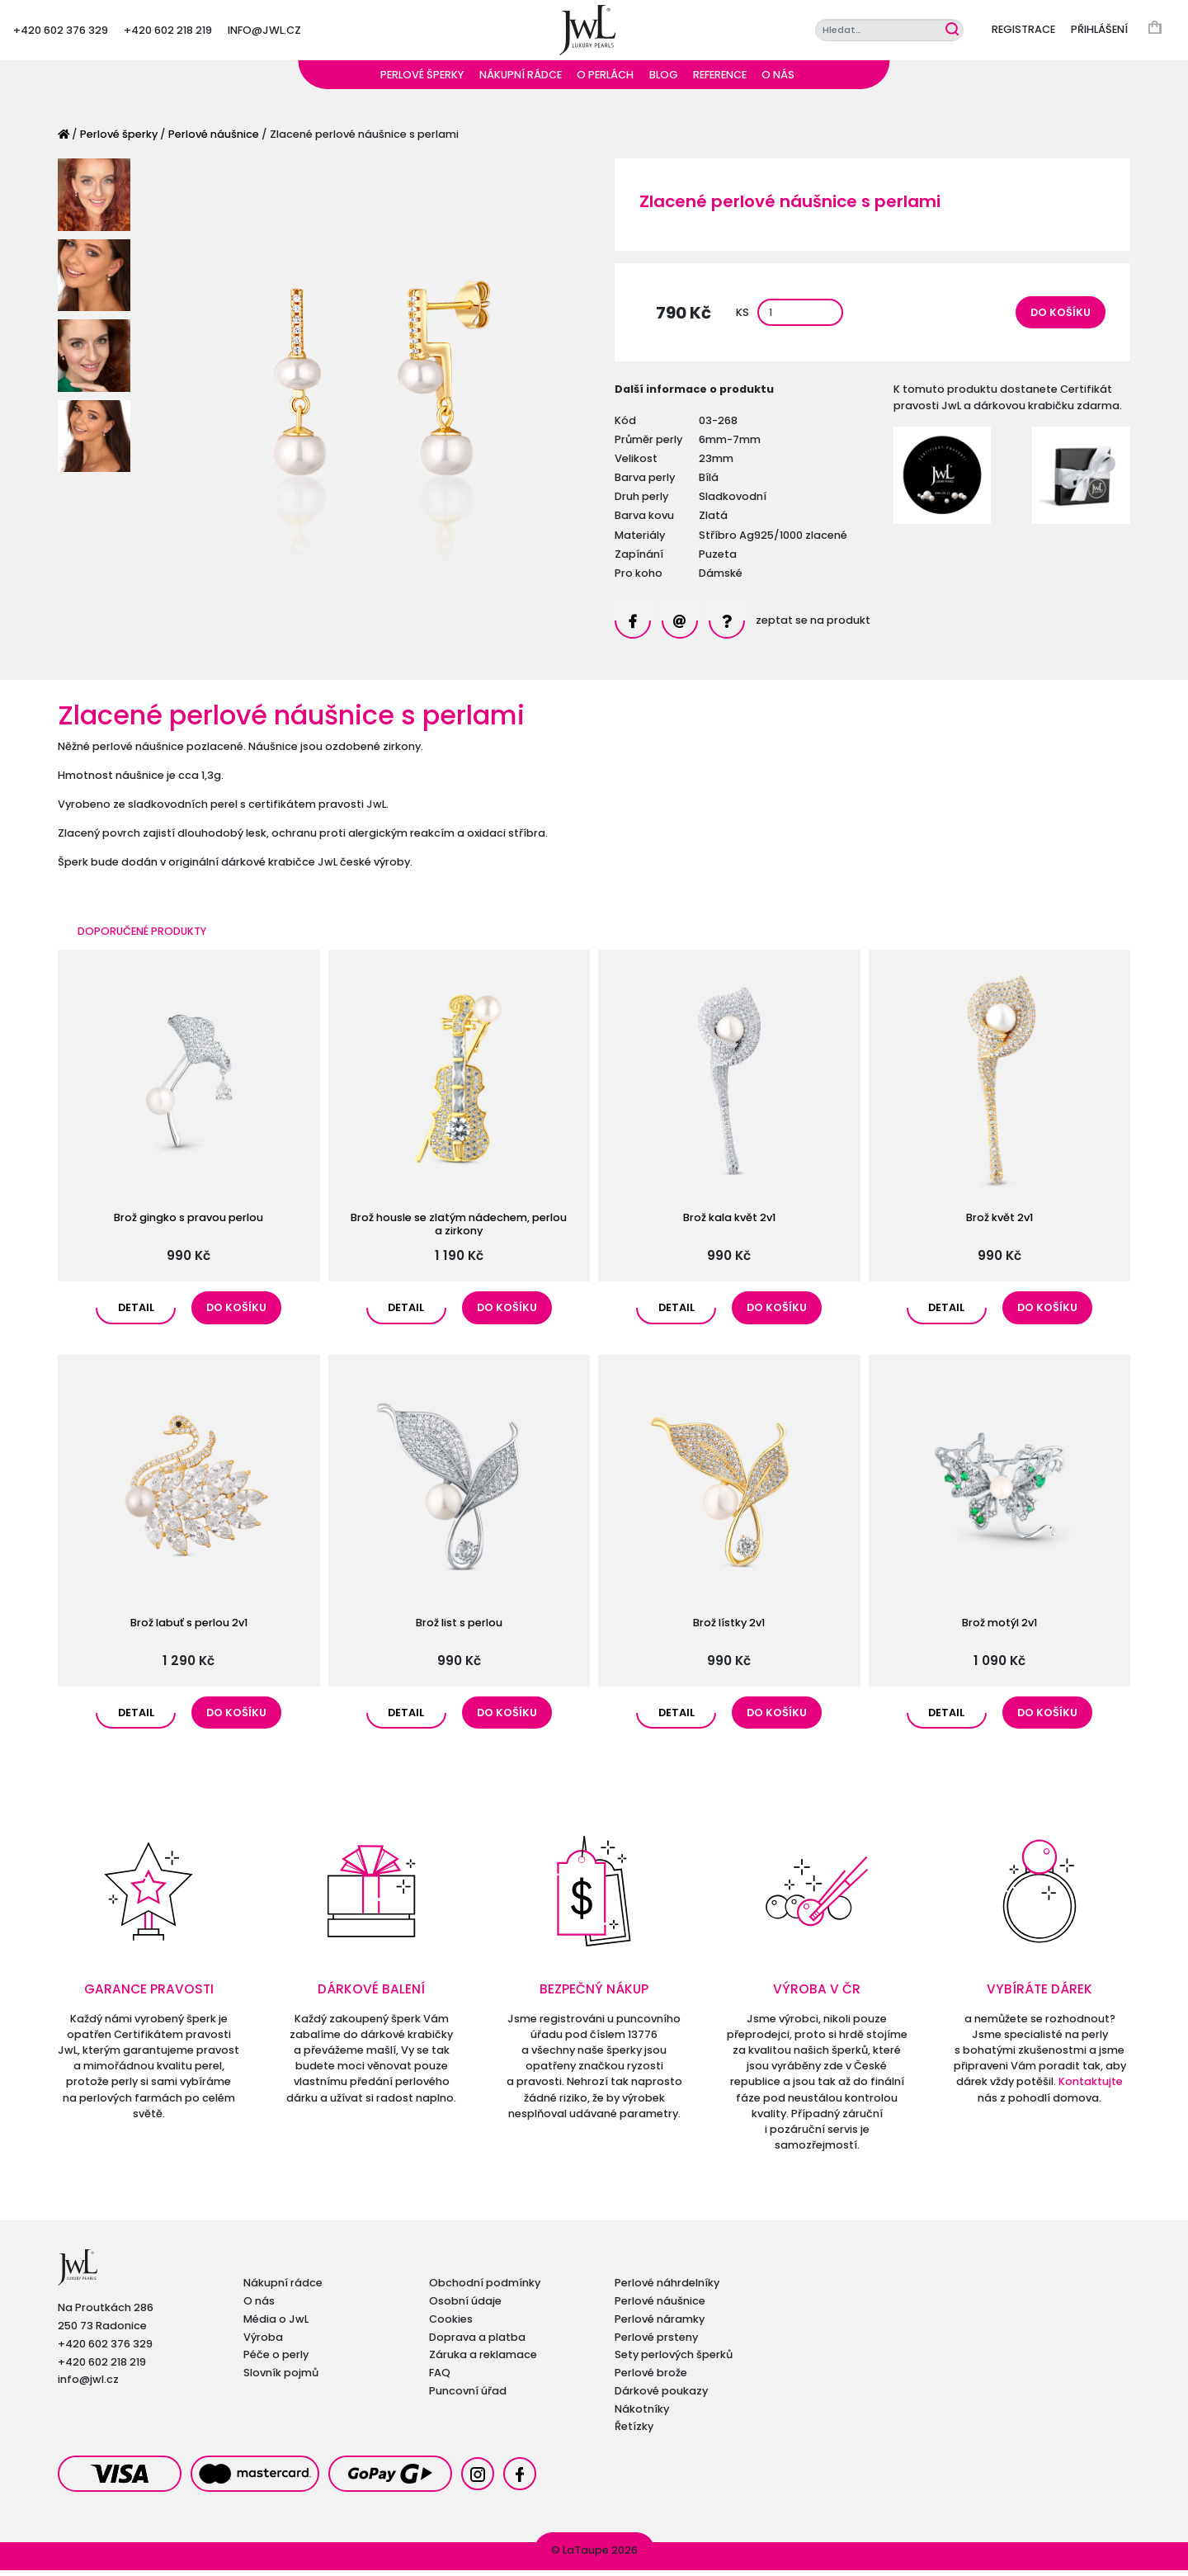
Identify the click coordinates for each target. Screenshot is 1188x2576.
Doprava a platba (477, 2343)
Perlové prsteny (656, 2343)
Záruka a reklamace (483, 2360)
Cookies (451, 2325)
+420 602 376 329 (60, 33)
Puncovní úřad (468, 2397)
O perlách (605, 80)
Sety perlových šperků (674, 2360)
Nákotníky (642, 2415)
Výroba (263, 2343)
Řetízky (634, 2432)
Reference (720, 80)
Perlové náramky (660, 2325)
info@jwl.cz (264, 33)
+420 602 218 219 (168, 33)
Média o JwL (276, 2325)
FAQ (439, 2378)
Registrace (1023, 33)
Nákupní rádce (520, 80)
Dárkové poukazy (661, 2397)
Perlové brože (651, 2378)
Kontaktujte (1090, 2088)
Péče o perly (276, 2360)
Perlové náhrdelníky (667, 2288)
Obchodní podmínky (484, 2288)
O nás (777, 80)
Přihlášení (1099, 33)
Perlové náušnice (213, 140)
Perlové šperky (422, 80)
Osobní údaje (465, 2307)
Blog (663, 80)
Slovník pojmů (280, 2378)
